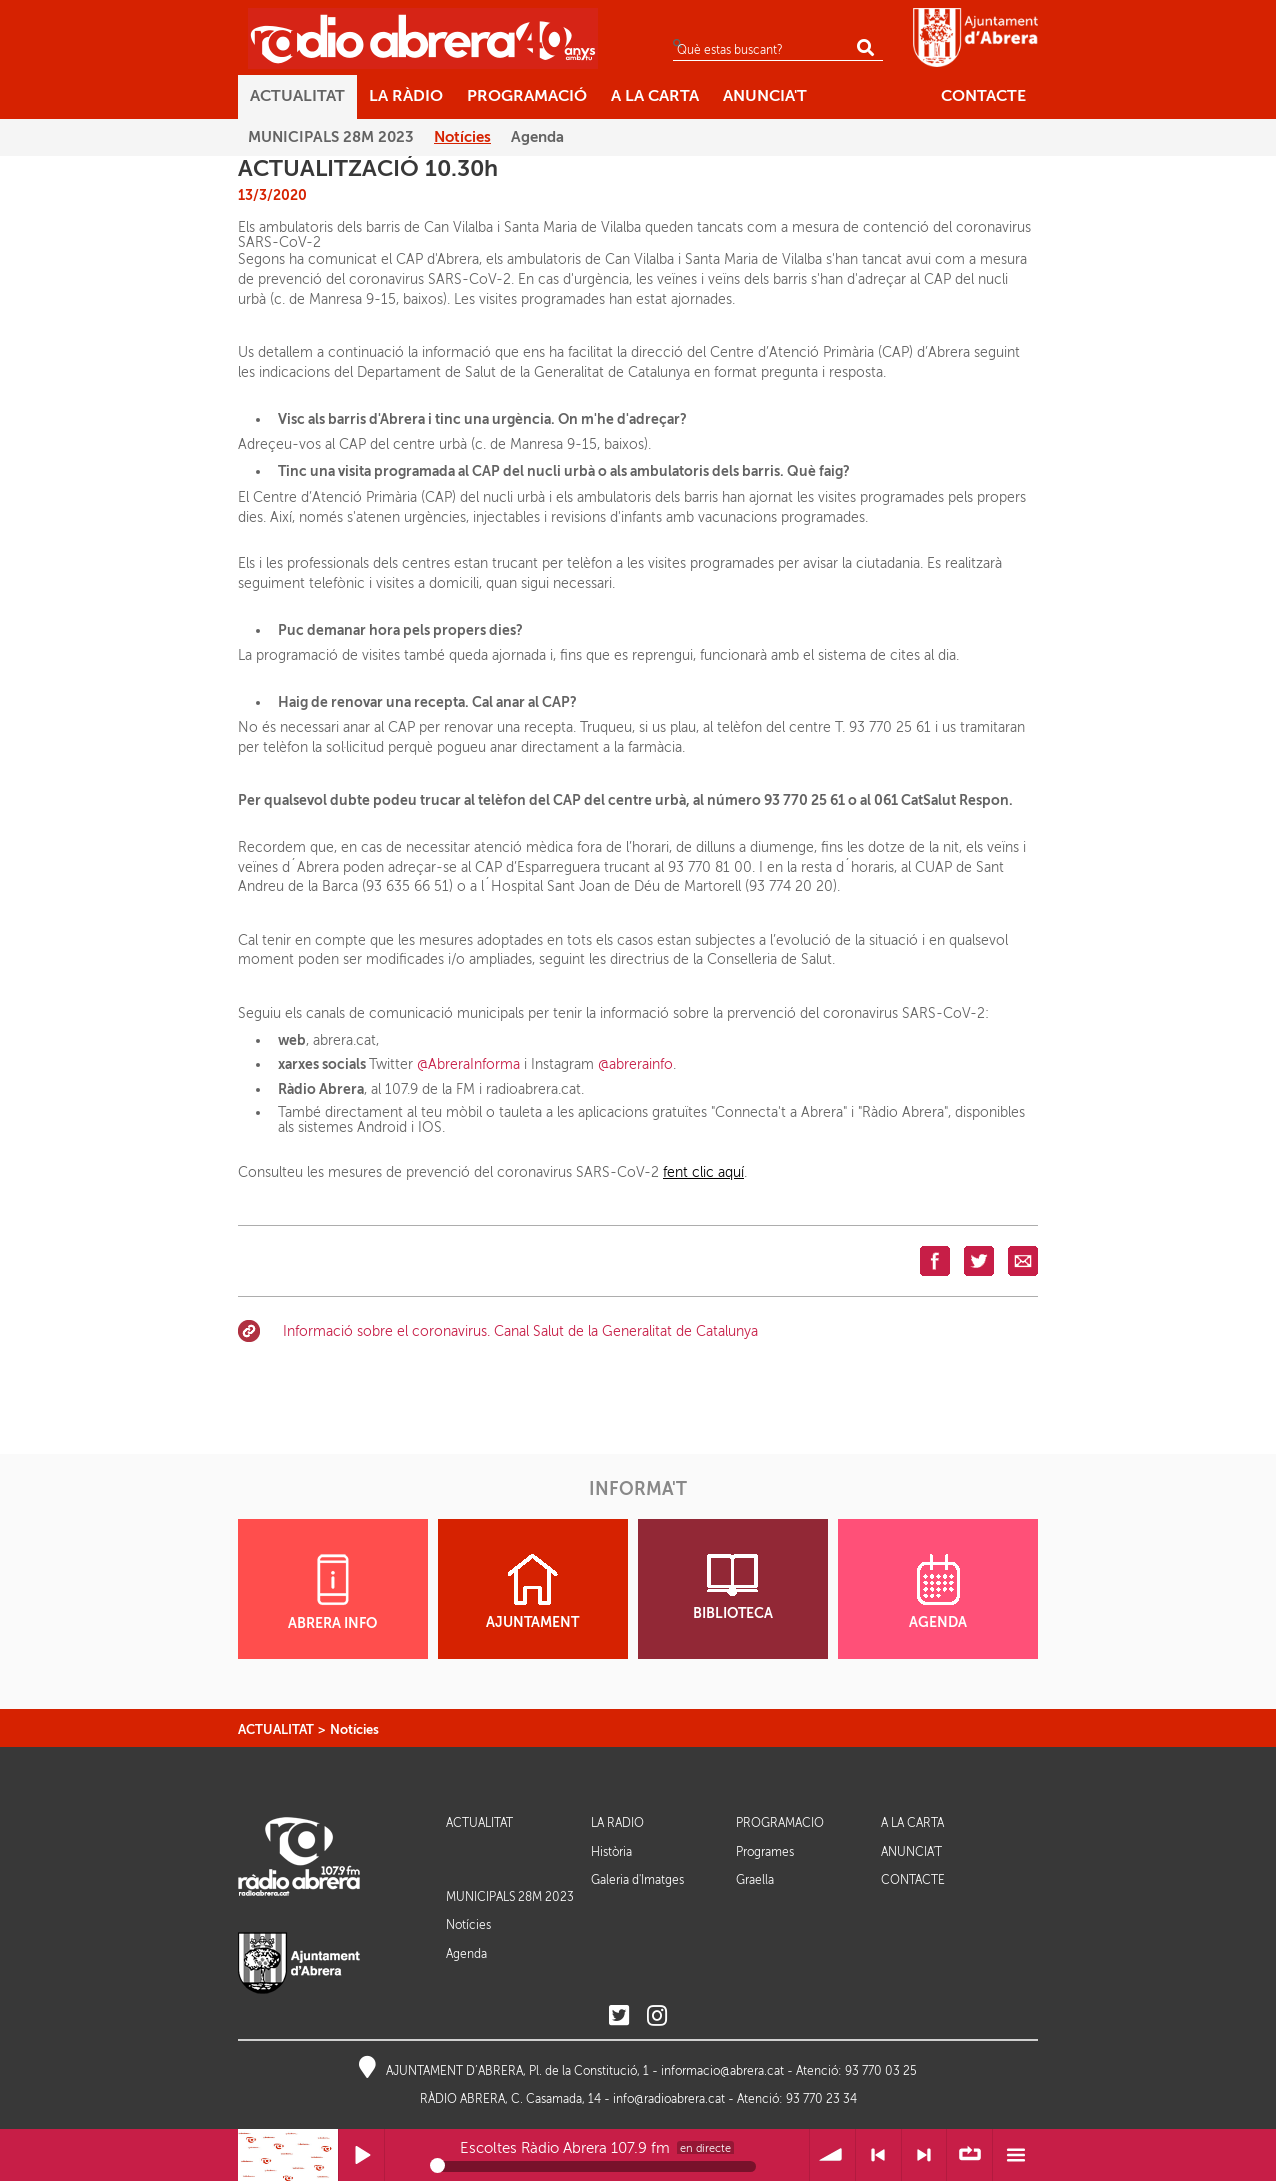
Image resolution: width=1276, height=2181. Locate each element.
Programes (765, 1852)
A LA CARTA (912, 1823)
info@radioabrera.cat (669, 2099)
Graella (755, 1880)
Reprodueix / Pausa (361, 2155)
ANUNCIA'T (911, 1852)
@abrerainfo (635, 1064)
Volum (832, 2155)
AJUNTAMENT (532, 1592)
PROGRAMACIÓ (780, 1823)
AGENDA (938, 1592)
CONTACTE (913, 1880)
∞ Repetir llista (969, 2155)
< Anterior (878, 2155)
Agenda (466, 1954)
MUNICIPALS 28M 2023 (510, 1897)
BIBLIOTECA (733, 1587)
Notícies (354, 1729)
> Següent (924, 2155)
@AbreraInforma (468, 1064)
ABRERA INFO (332, 1592)
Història (611, 1852)
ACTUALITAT (276, 1729)
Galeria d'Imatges (637, 1880)
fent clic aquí (703, 1172)
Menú (1015, 2155)
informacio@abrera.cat (722, 2071)
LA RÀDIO (617, 1823)
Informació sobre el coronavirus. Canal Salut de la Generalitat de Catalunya (520, 1331)
